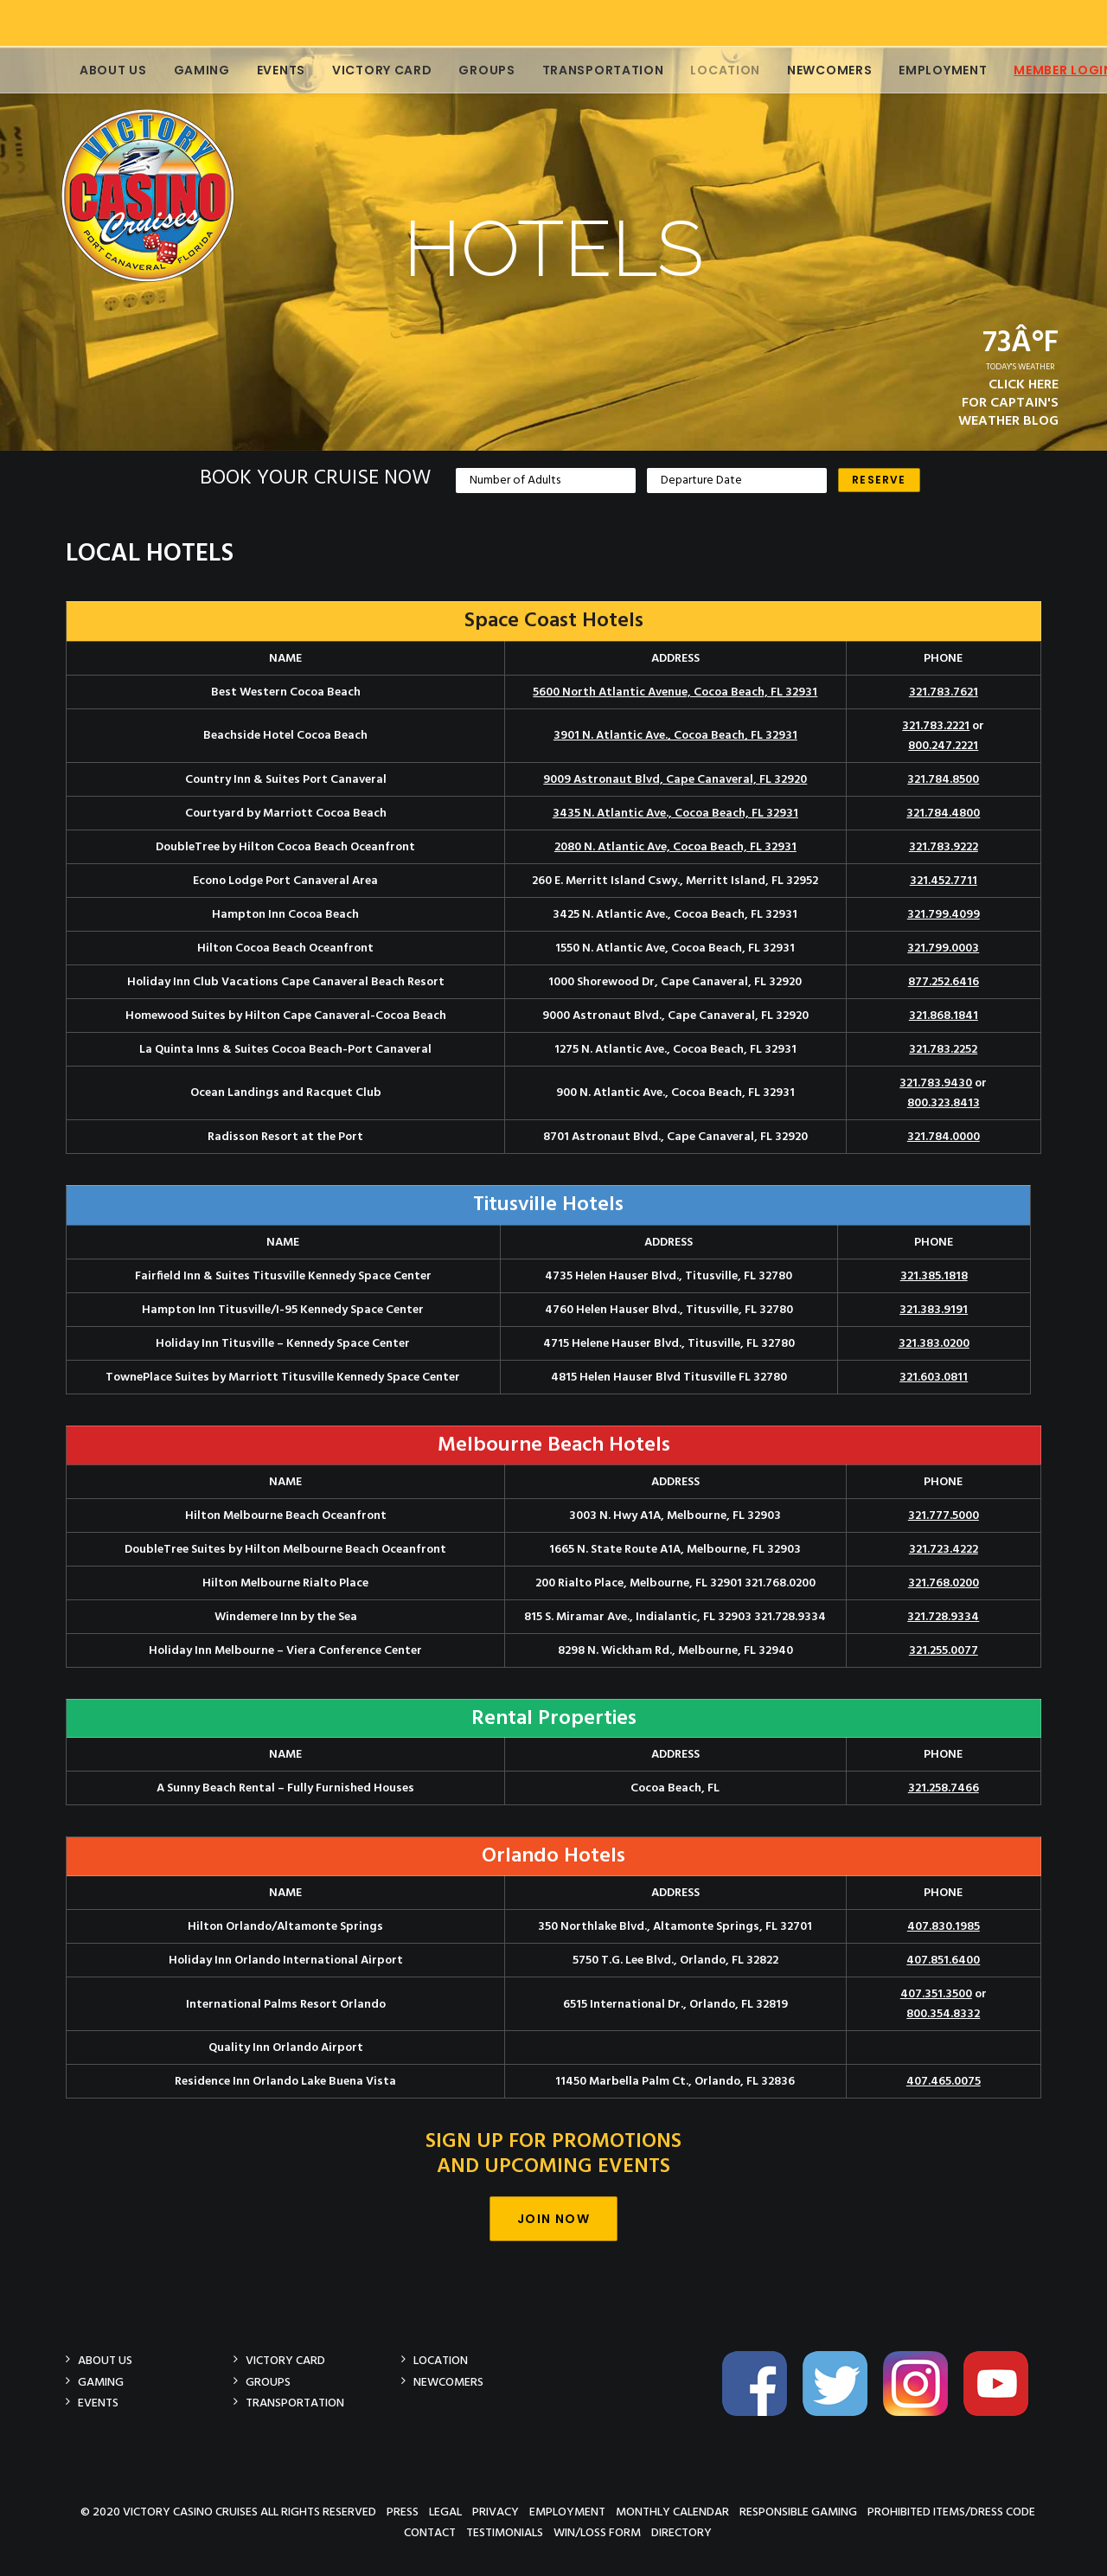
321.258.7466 (943, 1788)
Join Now (553, 2218)
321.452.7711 (943, 881)
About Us (94, 70)
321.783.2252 (943, 1050)
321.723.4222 (943, 1550)
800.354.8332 (943, 2014)
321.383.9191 (933, 1310)
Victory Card (363, 70)
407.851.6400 (943, 1960)
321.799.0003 (943, 948)
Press (403, 2511)
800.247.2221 (943, 746)
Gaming (183, 70)
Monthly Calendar (672, 2511)
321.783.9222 (943, 847)
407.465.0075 (943, 2082)
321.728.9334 (943, 1617)
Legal (445, 2511)
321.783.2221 (935, 726)
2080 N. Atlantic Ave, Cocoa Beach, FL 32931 (675, 847)
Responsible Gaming (798, 2511)
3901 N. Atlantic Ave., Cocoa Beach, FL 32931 (675, 736)
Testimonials (504, 2532)
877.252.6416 (943, 982)
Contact (430, 2532)
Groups (467, 70)
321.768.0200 (943, 1583)
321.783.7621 (943, 692)
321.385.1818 (934, 1276)
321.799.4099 (943, 915)
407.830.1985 (943, 1927)
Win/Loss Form (597, 2532)
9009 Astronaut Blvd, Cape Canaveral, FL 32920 (675, 780)
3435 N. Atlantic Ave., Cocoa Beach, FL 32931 (675, 813)
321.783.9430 (935, 1083)
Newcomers (810, 70)
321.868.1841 (943, 1016)
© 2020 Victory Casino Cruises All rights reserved (228, 2511)
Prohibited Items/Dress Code (951, 2511)
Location (706, 70)
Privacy (495, 2511)
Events (262, 70)
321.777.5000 (943, 1516)
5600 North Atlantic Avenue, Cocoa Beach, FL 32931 (675, 692)
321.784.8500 (943, 780)
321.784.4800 (943, 813)
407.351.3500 (936, 1994)
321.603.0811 (933, 1377)
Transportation (584, 70)
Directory (681, 2532)
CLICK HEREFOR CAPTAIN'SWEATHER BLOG (1008, 403)
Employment (924, 70)
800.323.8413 (943, 1103)
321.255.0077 (943, 1651)
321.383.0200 (934, 1344)
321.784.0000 (943, 1137)
